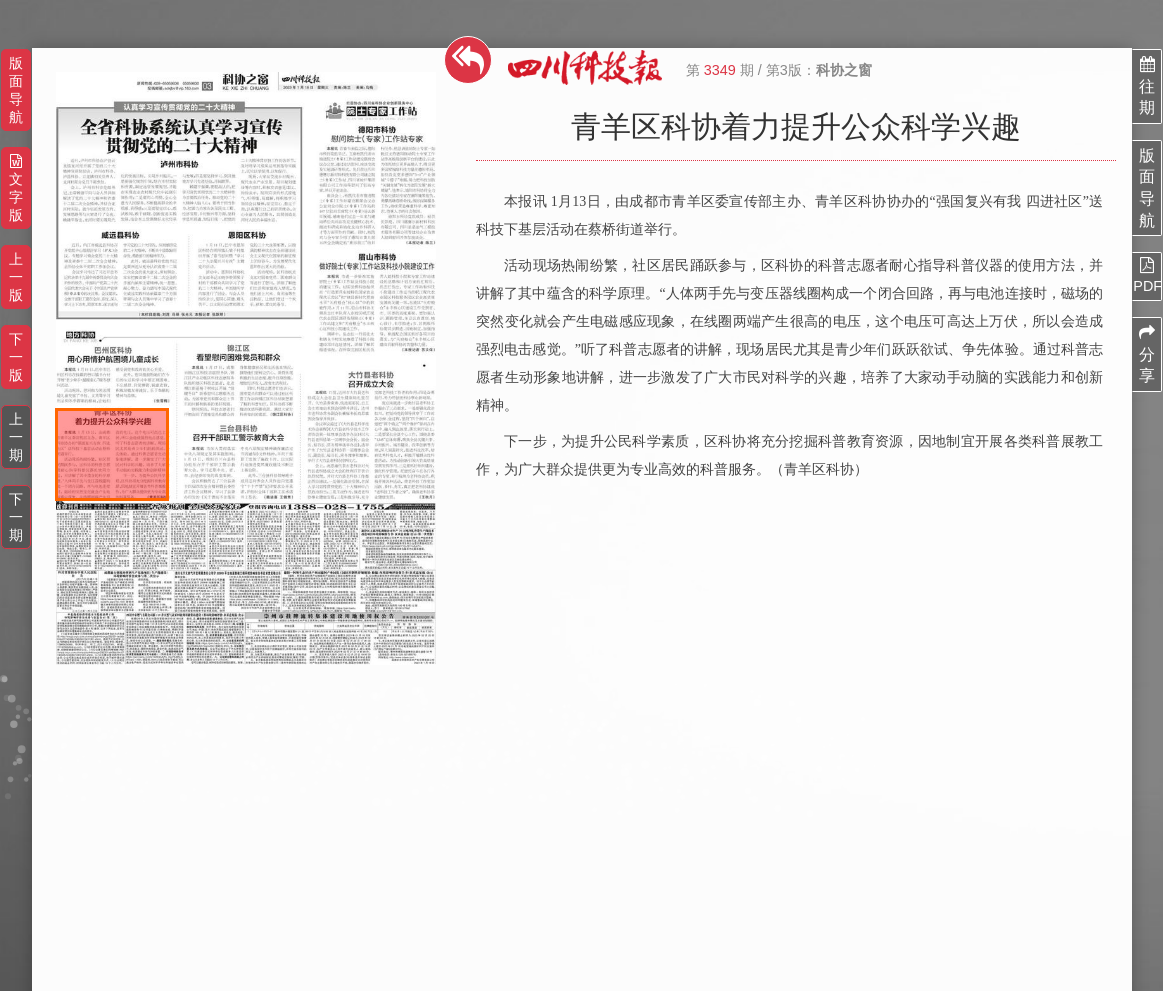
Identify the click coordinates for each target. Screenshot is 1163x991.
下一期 (16, 517)
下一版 (16, 357)
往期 (1147, 86)
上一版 (16, 277)
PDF (1147, 275)
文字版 (16, 188)
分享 (1147, 354)
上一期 (16, 437)
